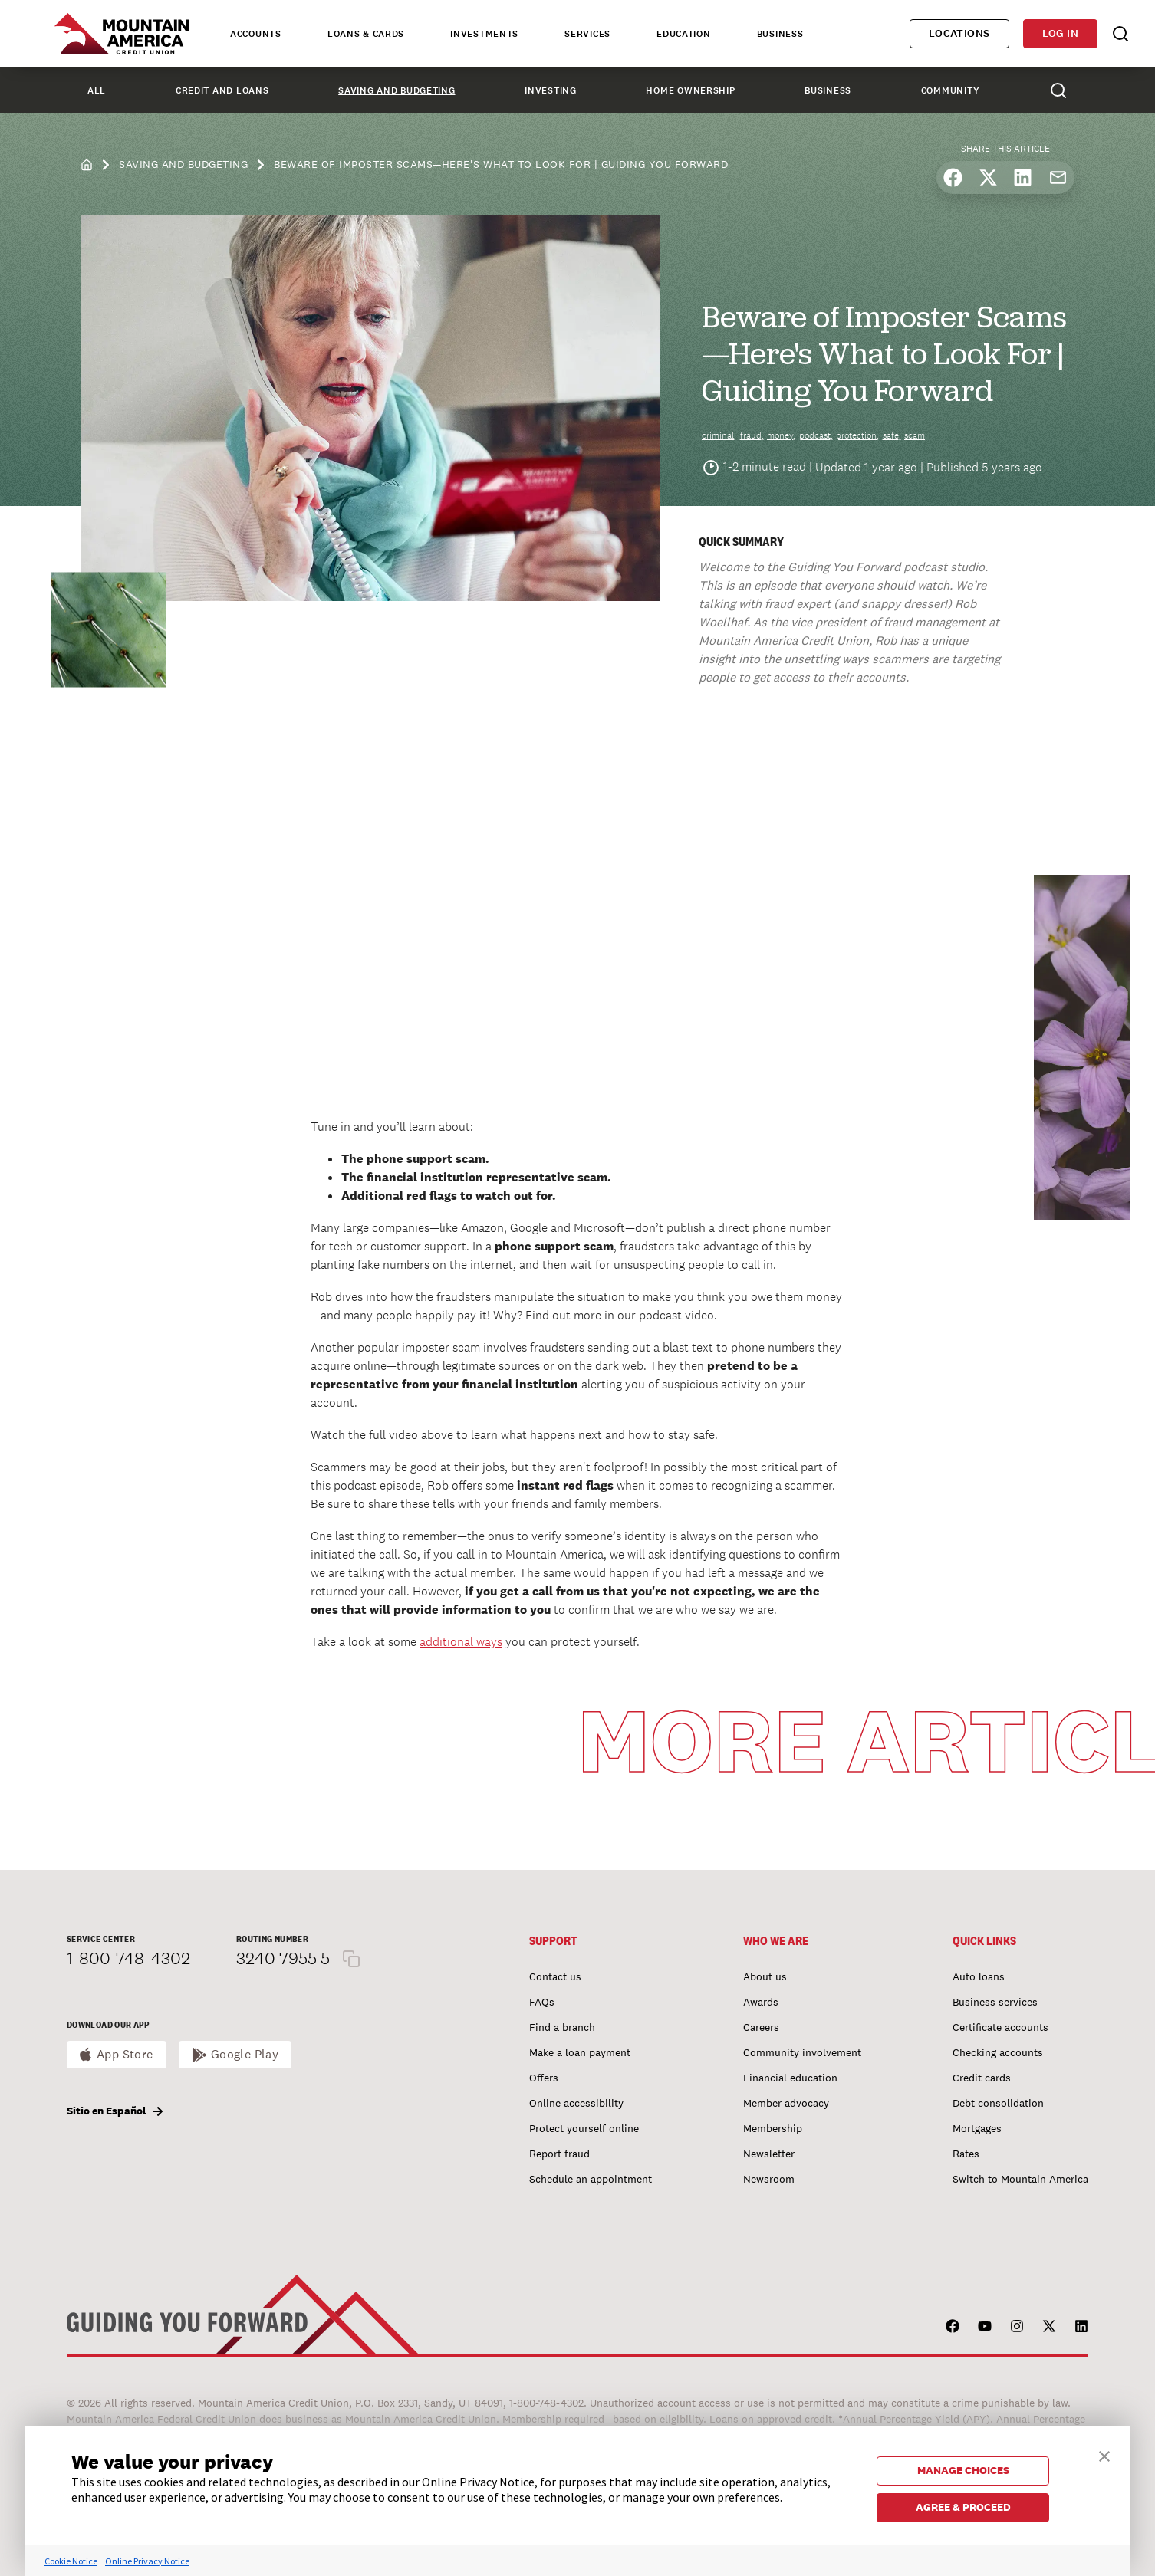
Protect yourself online (584, 2128)
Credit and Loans (222, 90)
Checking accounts (998, 2052)
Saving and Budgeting (396, 90)
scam (914, 435)
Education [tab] (683, 34)
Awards (760, 2002)
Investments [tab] (484, 34)
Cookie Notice (70, 2561)
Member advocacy (786, 2103)
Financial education (790, 2078)
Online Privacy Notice (147, 2561)
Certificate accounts (1000, 2027)
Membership (772, 2128)
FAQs (541, 2002)
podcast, (816, 435)
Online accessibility (576, 2103)
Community (950, 90)
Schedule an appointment (590, 2179)
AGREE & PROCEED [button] (963, 2507)
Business (828, 90)
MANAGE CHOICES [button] (963, 2470)
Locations (959, 33)
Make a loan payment (579, 2052)
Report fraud (559, 2153)
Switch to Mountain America (1020, 2179)
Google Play (245, 2054)
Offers (543, 2078)
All (96, 90)
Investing (550, 90)
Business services (995, 2002)
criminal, (719, 435)
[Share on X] (988, 177)
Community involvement (802, 2052)
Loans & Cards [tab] (365, 34)
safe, (892, 435)
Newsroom (769, 2179)
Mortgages (977, 2128)
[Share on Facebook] (952, 177)
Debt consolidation (998, 2103)
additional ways (461, 1642)
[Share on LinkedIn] (1022, 177)
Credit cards (982, 2078)
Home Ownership (690, 90)
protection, (857, 435)
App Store (125, 2054)
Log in (1060, 33)
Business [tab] (780, 34)
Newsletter (769, 2153)
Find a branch (562, 2027)
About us (765, 1976)
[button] (1104, 2454)
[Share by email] (1058, 177)
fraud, (752, 435)
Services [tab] (587, 34)
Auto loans (979, 1976)
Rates (966, 2153)
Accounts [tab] (255, 34)
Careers (761, 2027)
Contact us (555, 1976)
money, (781, 435)
